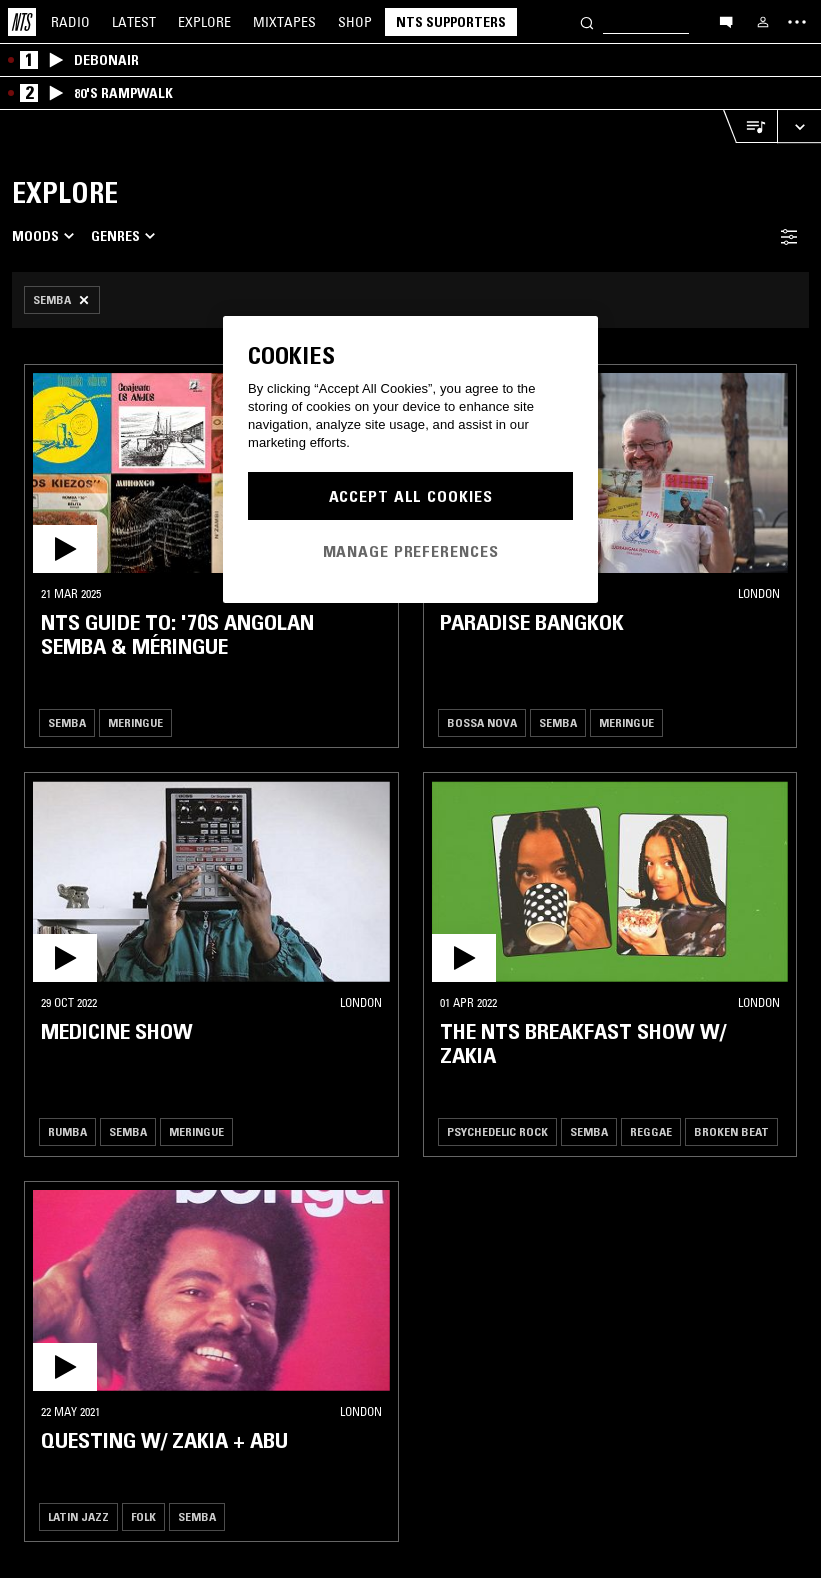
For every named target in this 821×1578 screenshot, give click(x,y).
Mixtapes (284, 22)
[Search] (587, 21)
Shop (355, 22)
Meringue (135, 722)
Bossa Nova (482, 722)
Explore (204, 22)
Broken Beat (731, 1131)
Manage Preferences (411, 551)
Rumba (67, 1131)
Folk (143, 1516)
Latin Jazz (78, 1516)
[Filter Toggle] (789, 236)
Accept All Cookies (411, 496)
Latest (134, 22)
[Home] (22, 22)
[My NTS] (763, 22)
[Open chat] (726, 21)
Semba (67, 722)
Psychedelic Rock (497, 1131)
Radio (70, 22)
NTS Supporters (451, 22)
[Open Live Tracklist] (750, 126)
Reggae (651, 1131)
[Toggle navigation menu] (797, 22)
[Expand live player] (799, 126)
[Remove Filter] (62, 300)
